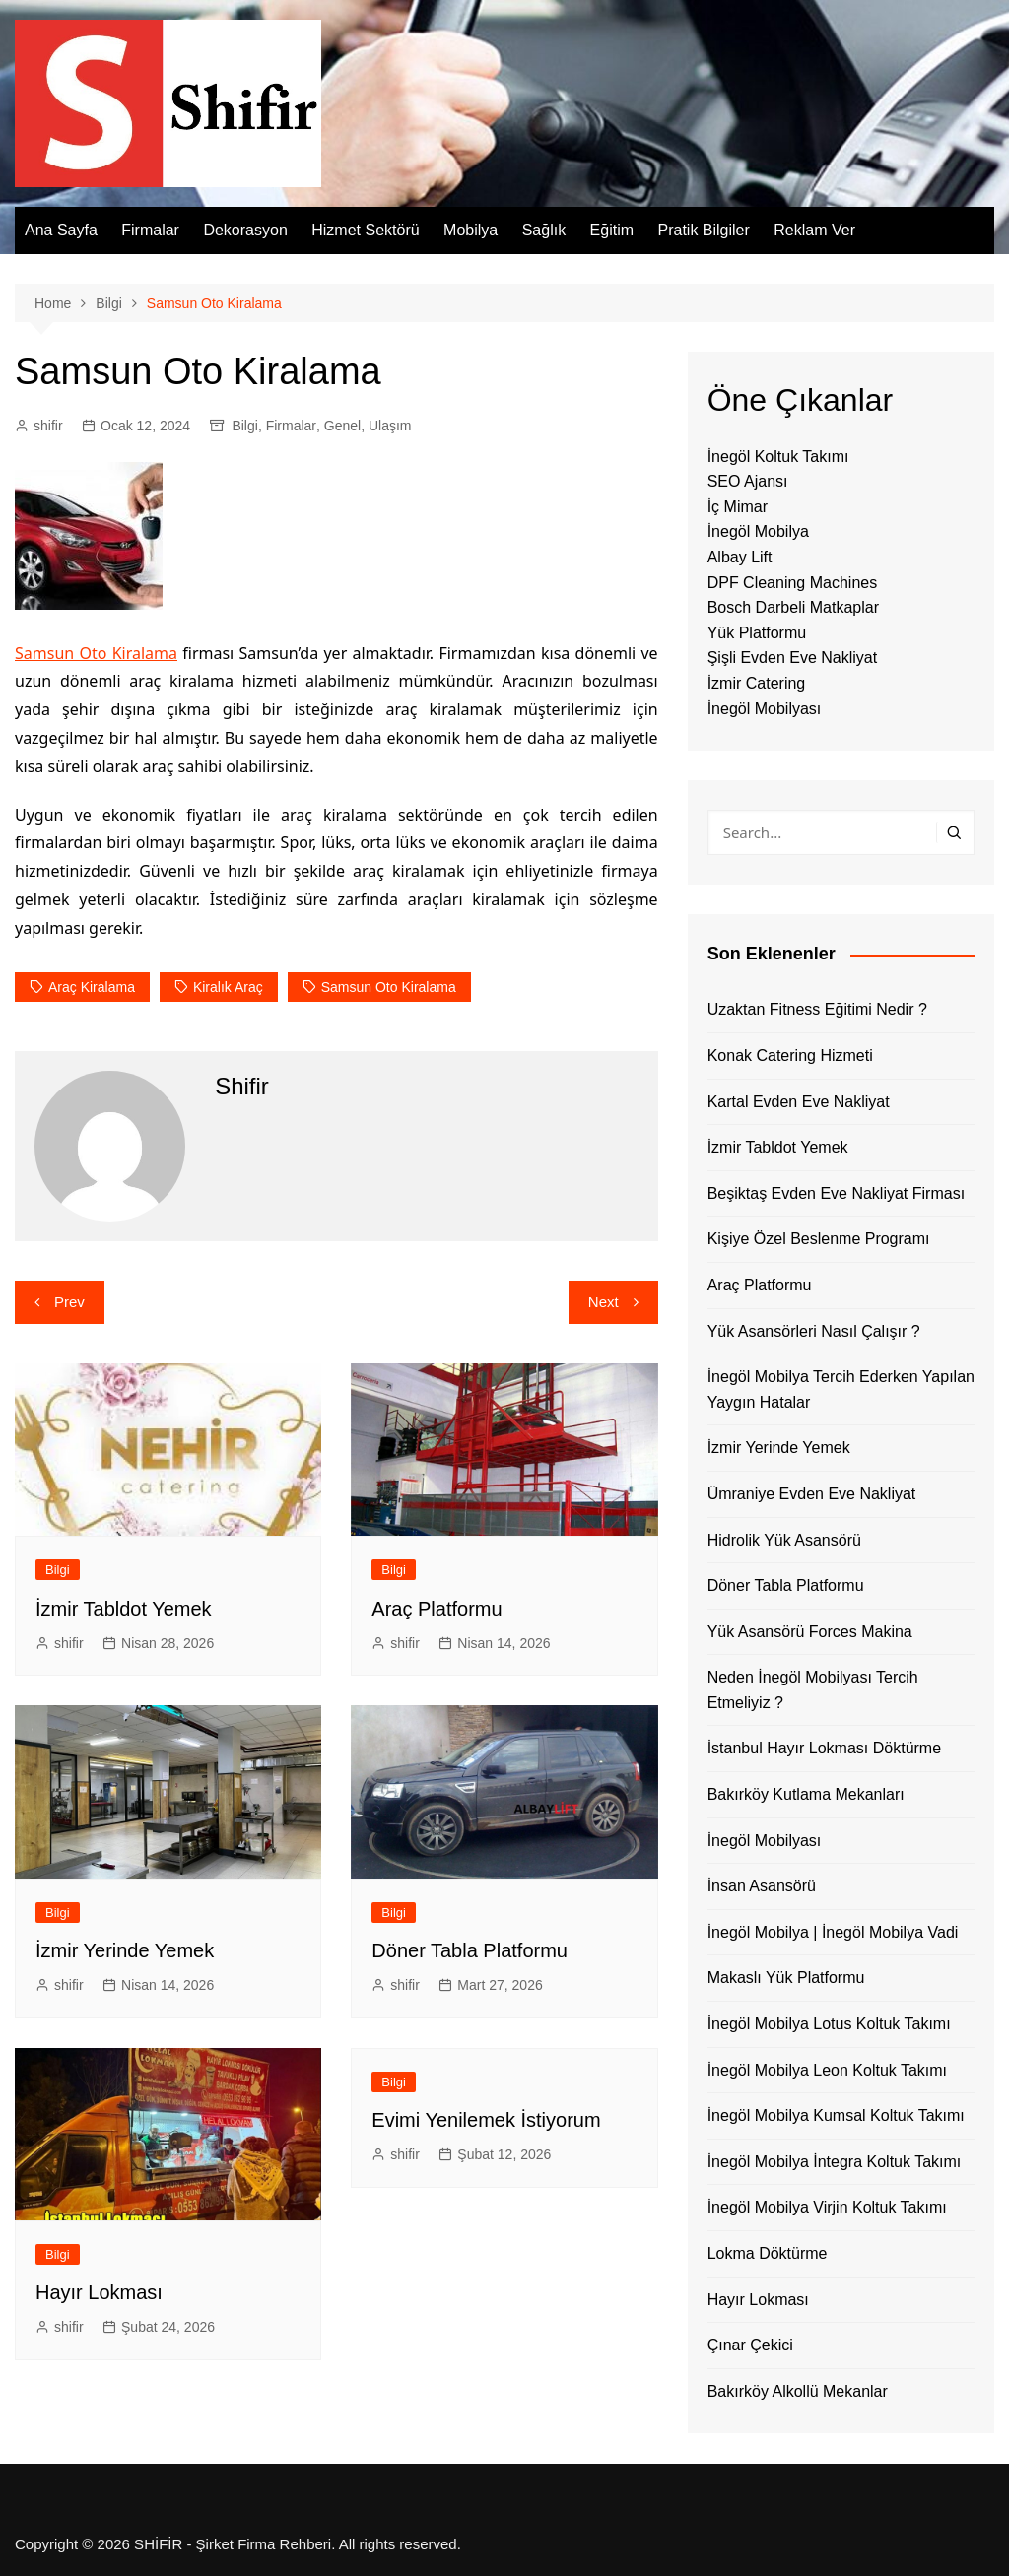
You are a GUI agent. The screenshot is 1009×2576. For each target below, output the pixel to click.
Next (603, 1301)
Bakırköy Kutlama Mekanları (806, 1794)
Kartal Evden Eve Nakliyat (798, 1101)
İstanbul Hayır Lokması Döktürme (824, 1748)
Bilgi (244, 425)
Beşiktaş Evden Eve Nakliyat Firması (836, 1193)
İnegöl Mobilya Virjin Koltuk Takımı (827, 2207)
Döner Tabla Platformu (469, 1950)
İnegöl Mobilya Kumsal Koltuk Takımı (836, 2115)
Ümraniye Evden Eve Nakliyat (811, 1494)
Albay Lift (740, 557)
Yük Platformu (756, 633)
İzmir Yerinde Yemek (124, 1950)
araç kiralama (91, 987)
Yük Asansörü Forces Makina (809, 1631)
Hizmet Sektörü (365, 230)
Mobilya (470, 230)
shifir (48, 425)
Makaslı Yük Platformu (786, 1977)
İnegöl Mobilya (758, 531)
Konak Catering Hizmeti (790, 1055)
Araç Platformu (436, 1608)
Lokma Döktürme (767, 2253)
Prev (69, 1301)
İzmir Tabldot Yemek (123, 1608)
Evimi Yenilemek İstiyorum (485, 2120)
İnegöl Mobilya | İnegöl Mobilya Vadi (833, 1932)
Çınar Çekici (750, 2345)
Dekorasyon (245, 230)
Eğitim (612, 230)
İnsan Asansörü (761, 1886)
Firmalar (150, 230)
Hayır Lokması (99, 2292)
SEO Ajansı (747, 481)
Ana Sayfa (61, 230)
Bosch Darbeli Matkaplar (793, 607)
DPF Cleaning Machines (792, 582)
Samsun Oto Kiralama (96, 653)
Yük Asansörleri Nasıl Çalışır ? (813, 1331)
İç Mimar (737, 506)
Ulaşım (390, 425)
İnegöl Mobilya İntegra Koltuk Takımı (834, 2161)
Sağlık (544, 230)
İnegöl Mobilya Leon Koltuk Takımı (827, 2070)
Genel (342, 425)
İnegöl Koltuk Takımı (778, 456)
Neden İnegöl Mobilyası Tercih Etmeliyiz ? (812, 1690)
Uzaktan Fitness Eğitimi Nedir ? (817, 1009)
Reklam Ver (814, 230)
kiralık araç (228, 987)
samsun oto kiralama (388, 987)
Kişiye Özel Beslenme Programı (818, 1238)
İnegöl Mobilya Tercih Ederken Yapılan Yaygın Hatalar (841, 1389)
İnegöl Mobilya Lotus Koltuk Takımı (829, 2023)
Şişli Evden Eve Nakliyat (792, 657)
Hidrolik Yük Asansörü (784, 1540)
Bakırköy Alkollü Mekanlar (797, 2391)
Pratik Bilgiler (703, 230)
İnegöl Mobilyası (764, 708)
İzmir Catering (756, 683)
